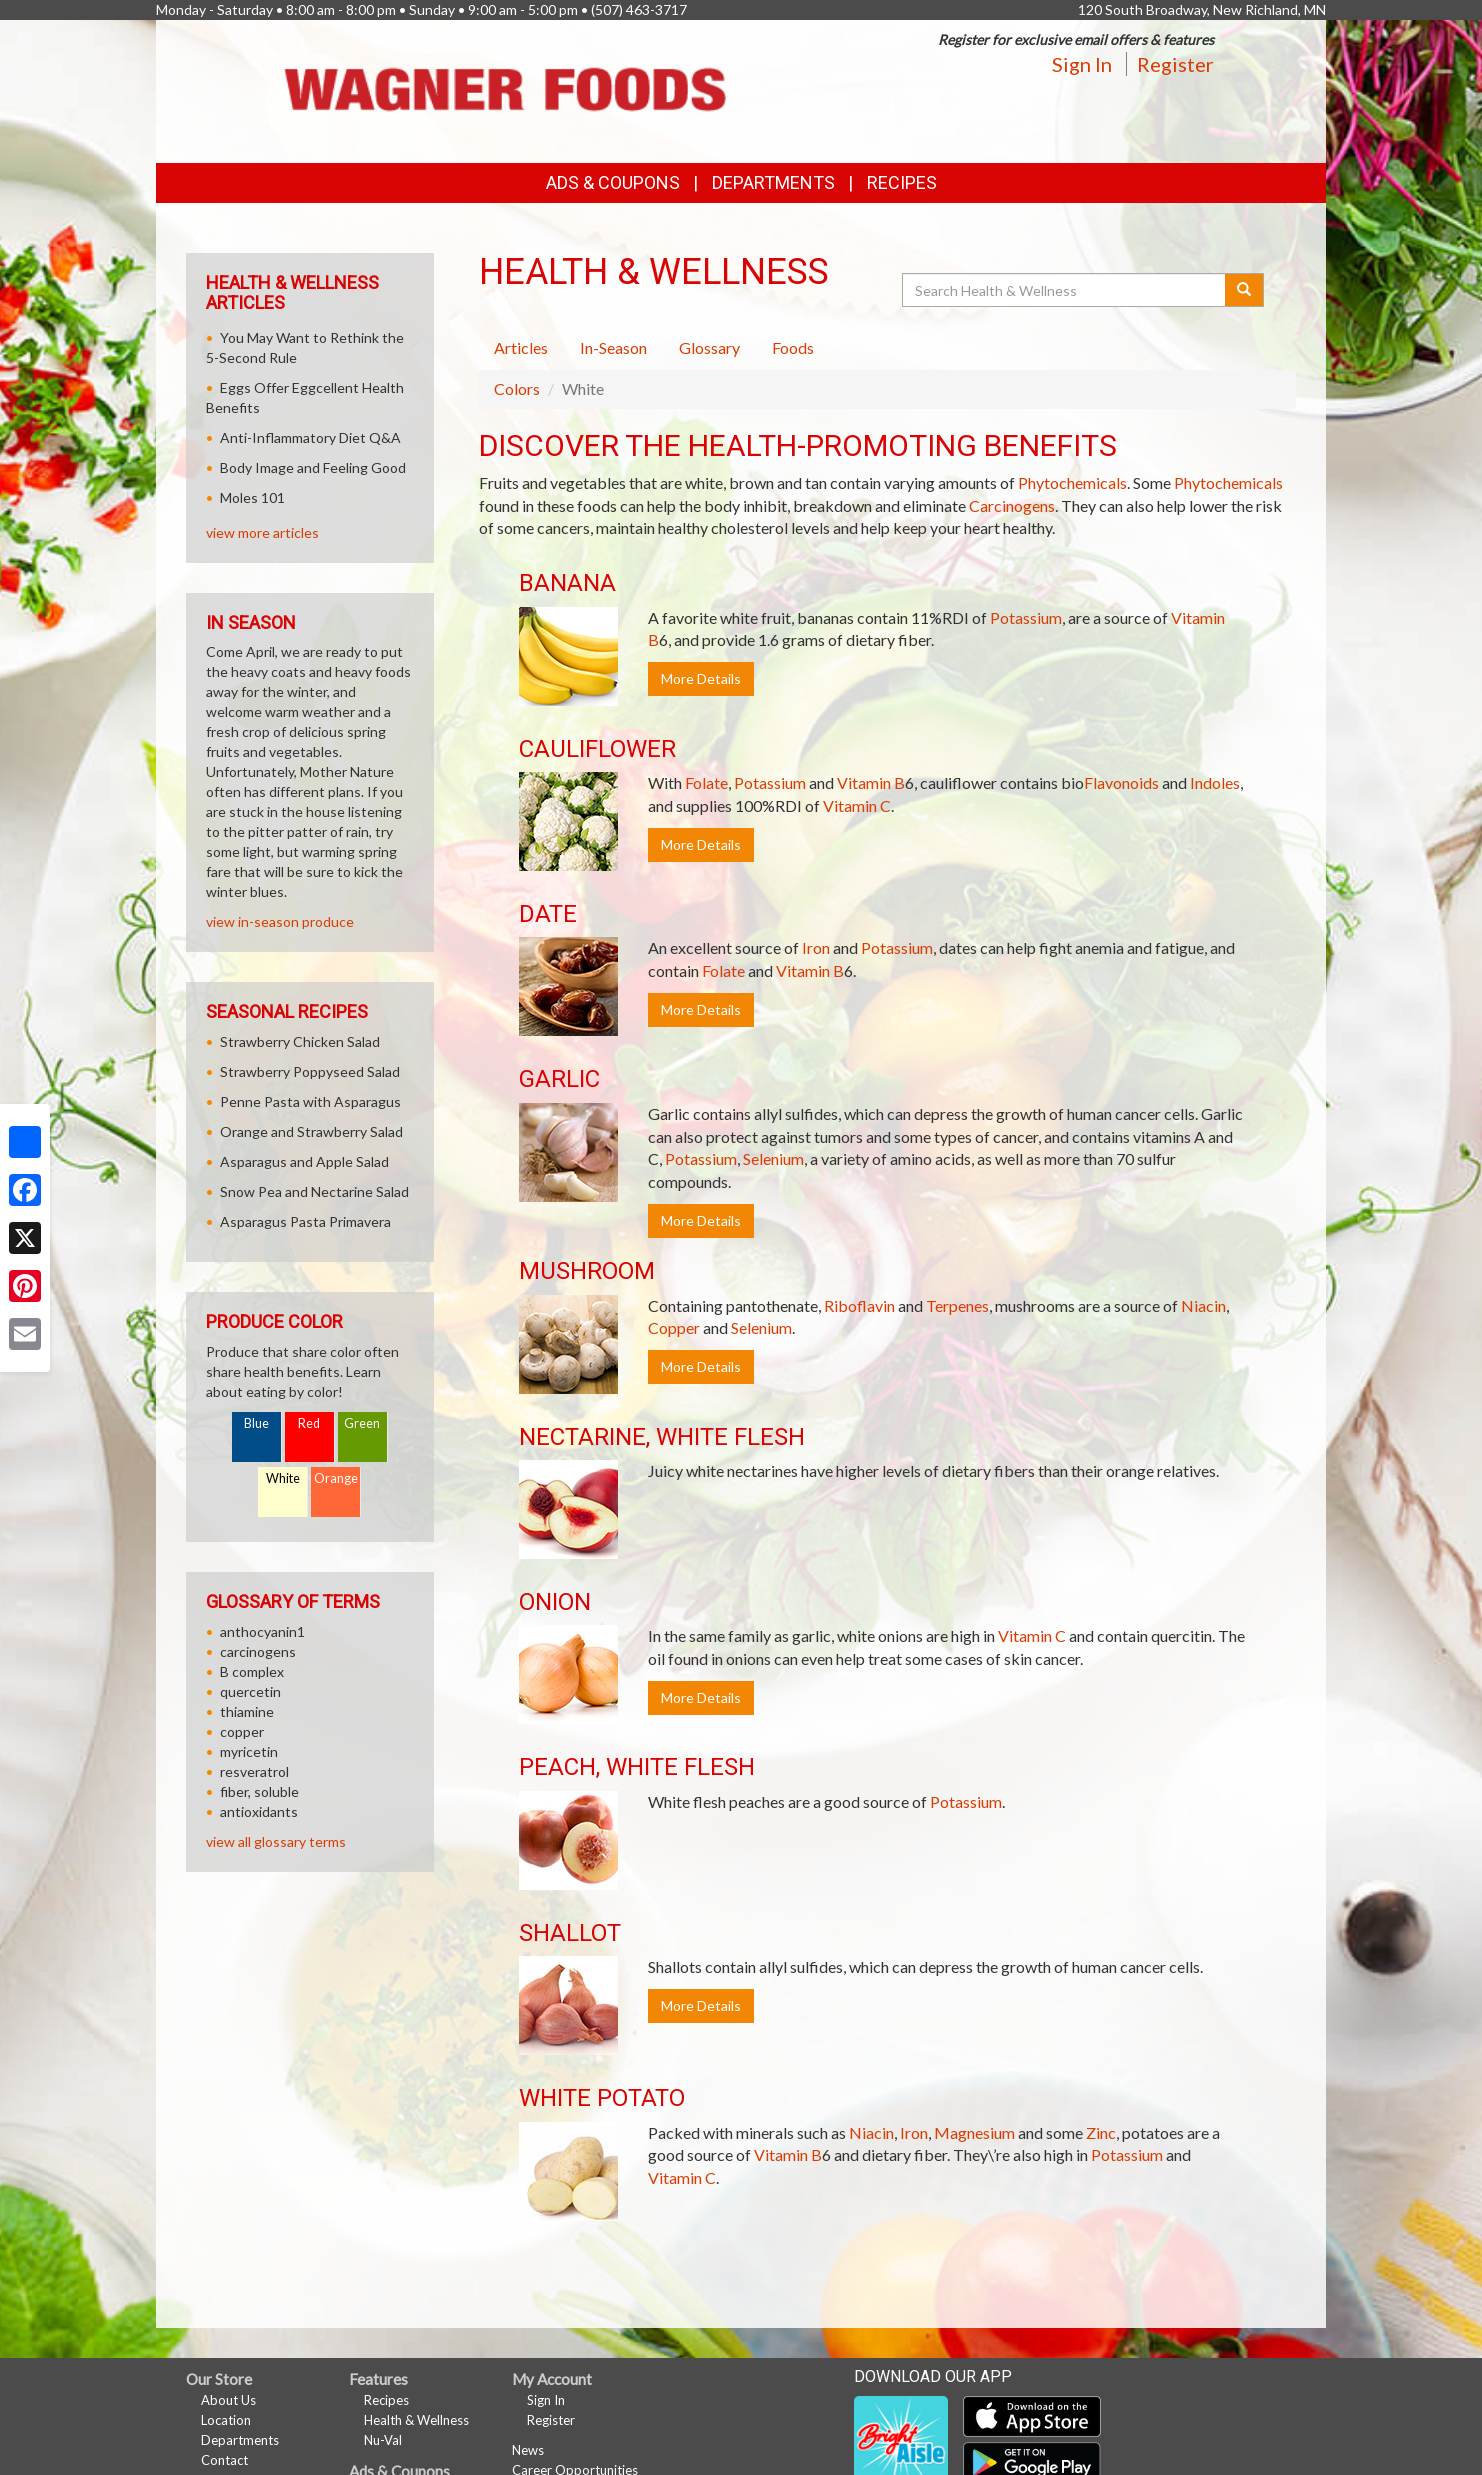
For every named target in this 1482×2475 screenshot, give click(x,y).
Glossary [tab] (709, 347)
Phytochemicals (1072, 482)
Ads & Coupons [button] (613, 182)
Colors (517, 388)
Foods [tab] (793, 347)
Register (1175, 64)
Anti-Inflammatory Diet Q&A (310, 437)
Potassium (1026, 617)
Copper (674, 1327)
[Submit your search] (1244, 290)
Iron (816, 947)
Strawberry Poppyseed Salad (310, 1071)
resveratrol (254, 1771)
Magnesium (974, 2132)
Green (362, 1423)
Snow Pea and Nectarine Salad (314, 1191)
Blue (256, 1423)
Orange (336, 1478)
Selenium (773, 1158)
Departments (240, 2440)
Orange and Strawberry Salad (311, 1131)
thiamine (247, 1711)
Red (309, 1423)
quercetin (250, 1691)
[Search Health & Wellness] (1065, 290)
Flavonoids (1121, 782)
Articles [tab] (521, 347)
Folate (706, 782)
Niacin (1203, 1305)
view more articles (262, 532)
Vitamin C (857, 805)
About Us (228, 2400)
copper (242, 1731)
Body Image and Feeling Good (313, 467)
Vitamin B (871, 782)
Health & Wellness (416, 2420)
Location (226, 2420)
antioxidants (259, 1811)
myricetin (249, 1751)
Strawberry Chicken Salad (300, 1041)
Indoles (1215, 782)
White (283, 1478)
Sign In (1082, 64)
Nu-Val (383, 2440)
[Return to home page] (505, 89)
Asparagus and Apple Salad (304, 1161)
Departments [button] (773, 182)
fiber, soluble (259, 1791)
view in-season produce (280, 921)
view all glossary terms (276, 1841)
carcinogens (258, 1651)
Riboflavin (859, 1305)
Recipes (902, 182)
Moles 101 (252, 497)
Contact (224, 2460)
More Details (701, 678)
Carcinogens (1012, 505)
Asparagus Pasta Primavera (305, 1221)
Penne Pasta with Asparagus (310, 1101)
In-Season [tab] (613, 347)
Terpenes (957, 1305)
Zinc (1101, 2132)
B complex (252, 1671)
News (528, 2450)
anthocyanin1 (262, 1631)
